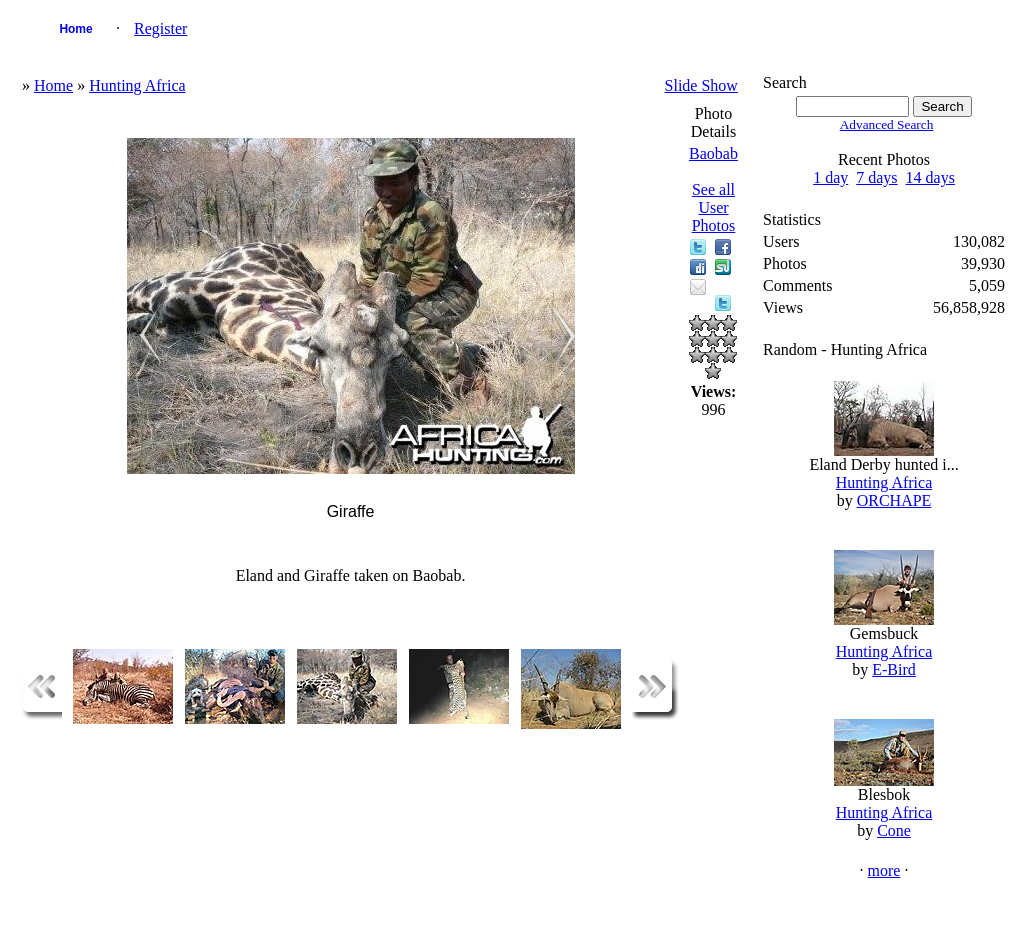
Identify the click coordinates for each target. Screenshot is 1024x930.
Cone (894, 830)
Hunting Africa (137, 85)
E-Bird (894, 669)
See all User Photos (714, 207)
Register (160, 28)
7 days (876, 177)
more (884, 870)
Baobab (713, 153)
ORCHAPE (894, 500)
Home (75, 29)
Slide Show (701, 85)
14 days (930, 177)
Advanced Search (887, 124)
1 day (830, 177)
